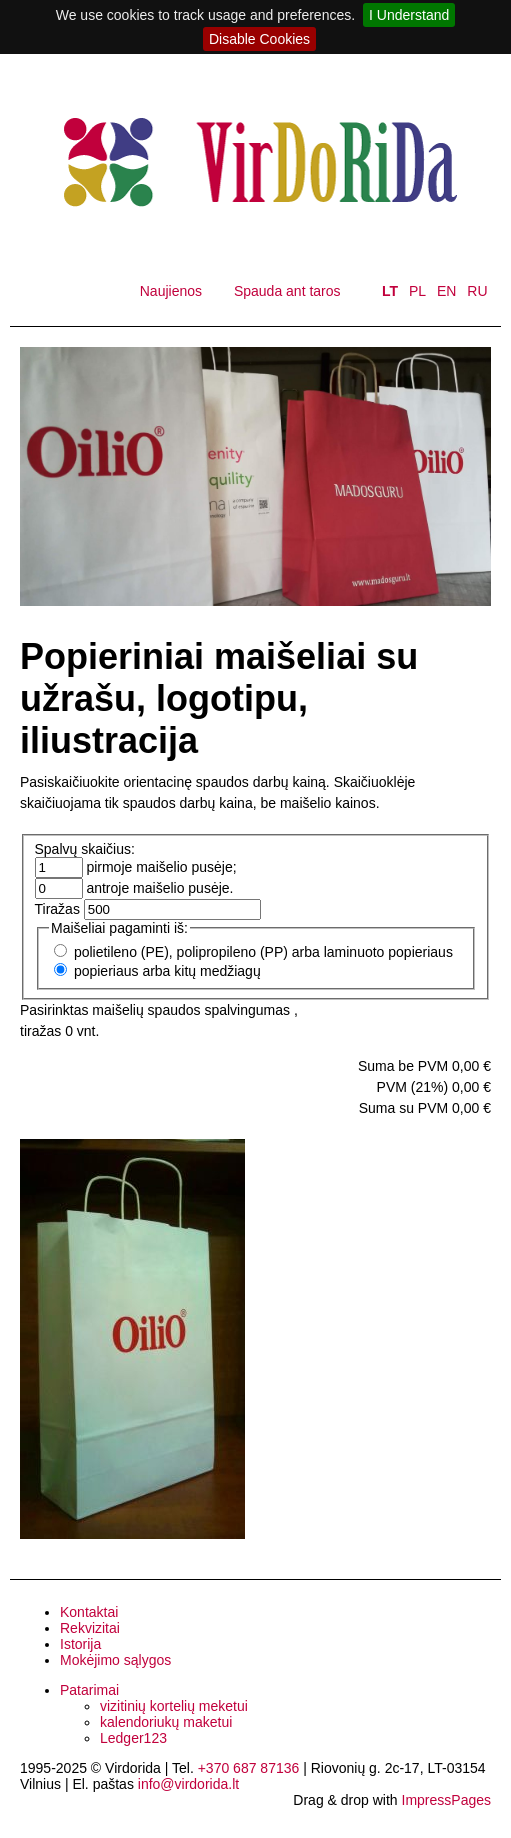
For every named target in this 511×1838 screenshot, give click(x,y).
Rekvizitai (90, 1628)
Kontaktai (89, 1612)
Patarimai (89, 1690)
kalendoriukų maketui (166, 1722)
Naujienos (171, 291)
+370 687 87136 (249, 1768)
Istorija (80, 1644)
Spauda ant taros (287, 291)
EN (446, 291)
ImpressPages (446, 1800)
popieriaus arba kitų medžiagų (167, 971)
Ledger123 (133, 1738)
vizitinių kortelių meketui (174, 1706)
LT (390, 291)
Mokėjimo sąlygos (115, 1660)
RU (477, 291)
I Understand (409, 15)
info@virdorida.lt (188, 1784)
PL (417, 291)
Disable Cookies (259, 39)
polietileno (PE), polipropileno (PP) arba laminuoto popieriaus (263, 952)
